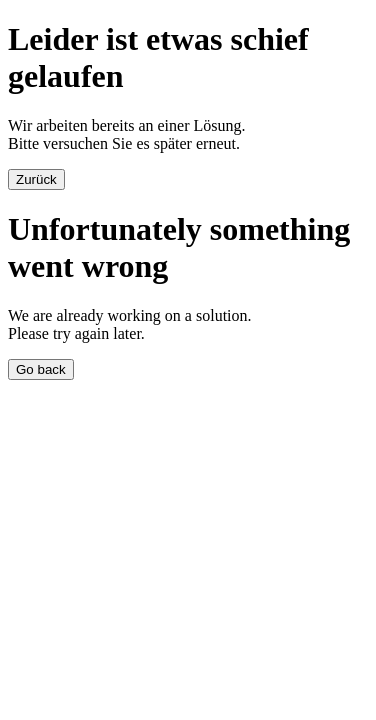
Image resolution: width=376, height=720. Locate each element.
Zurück (36, 179)
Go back (41, 369)
